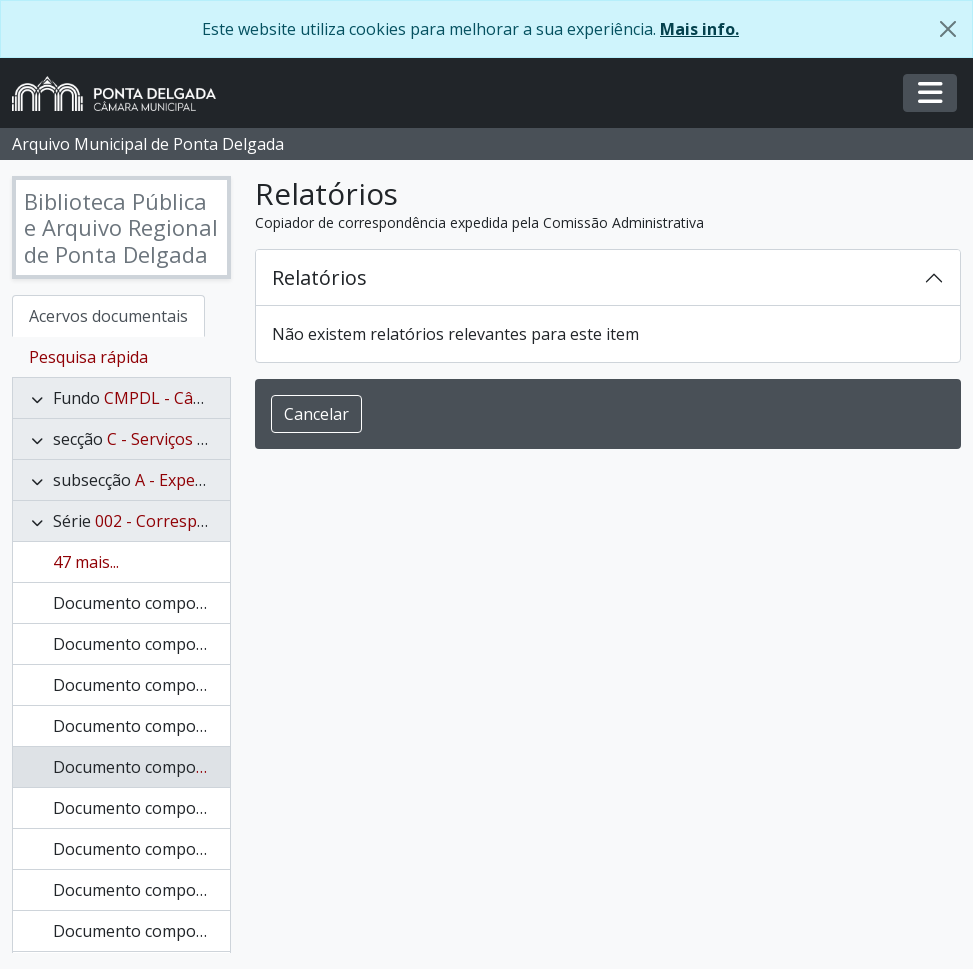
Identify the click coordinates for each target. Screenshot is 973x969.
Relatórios (319, 277)
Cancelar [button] (316, 414)
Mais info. (699, 29)
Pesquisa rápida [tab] (88, 357)
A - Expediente (188, 480)
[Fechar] (948, 29)
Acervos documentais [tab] (108, 316)
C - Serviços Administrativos (210, 439)
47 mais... (86, 562)
